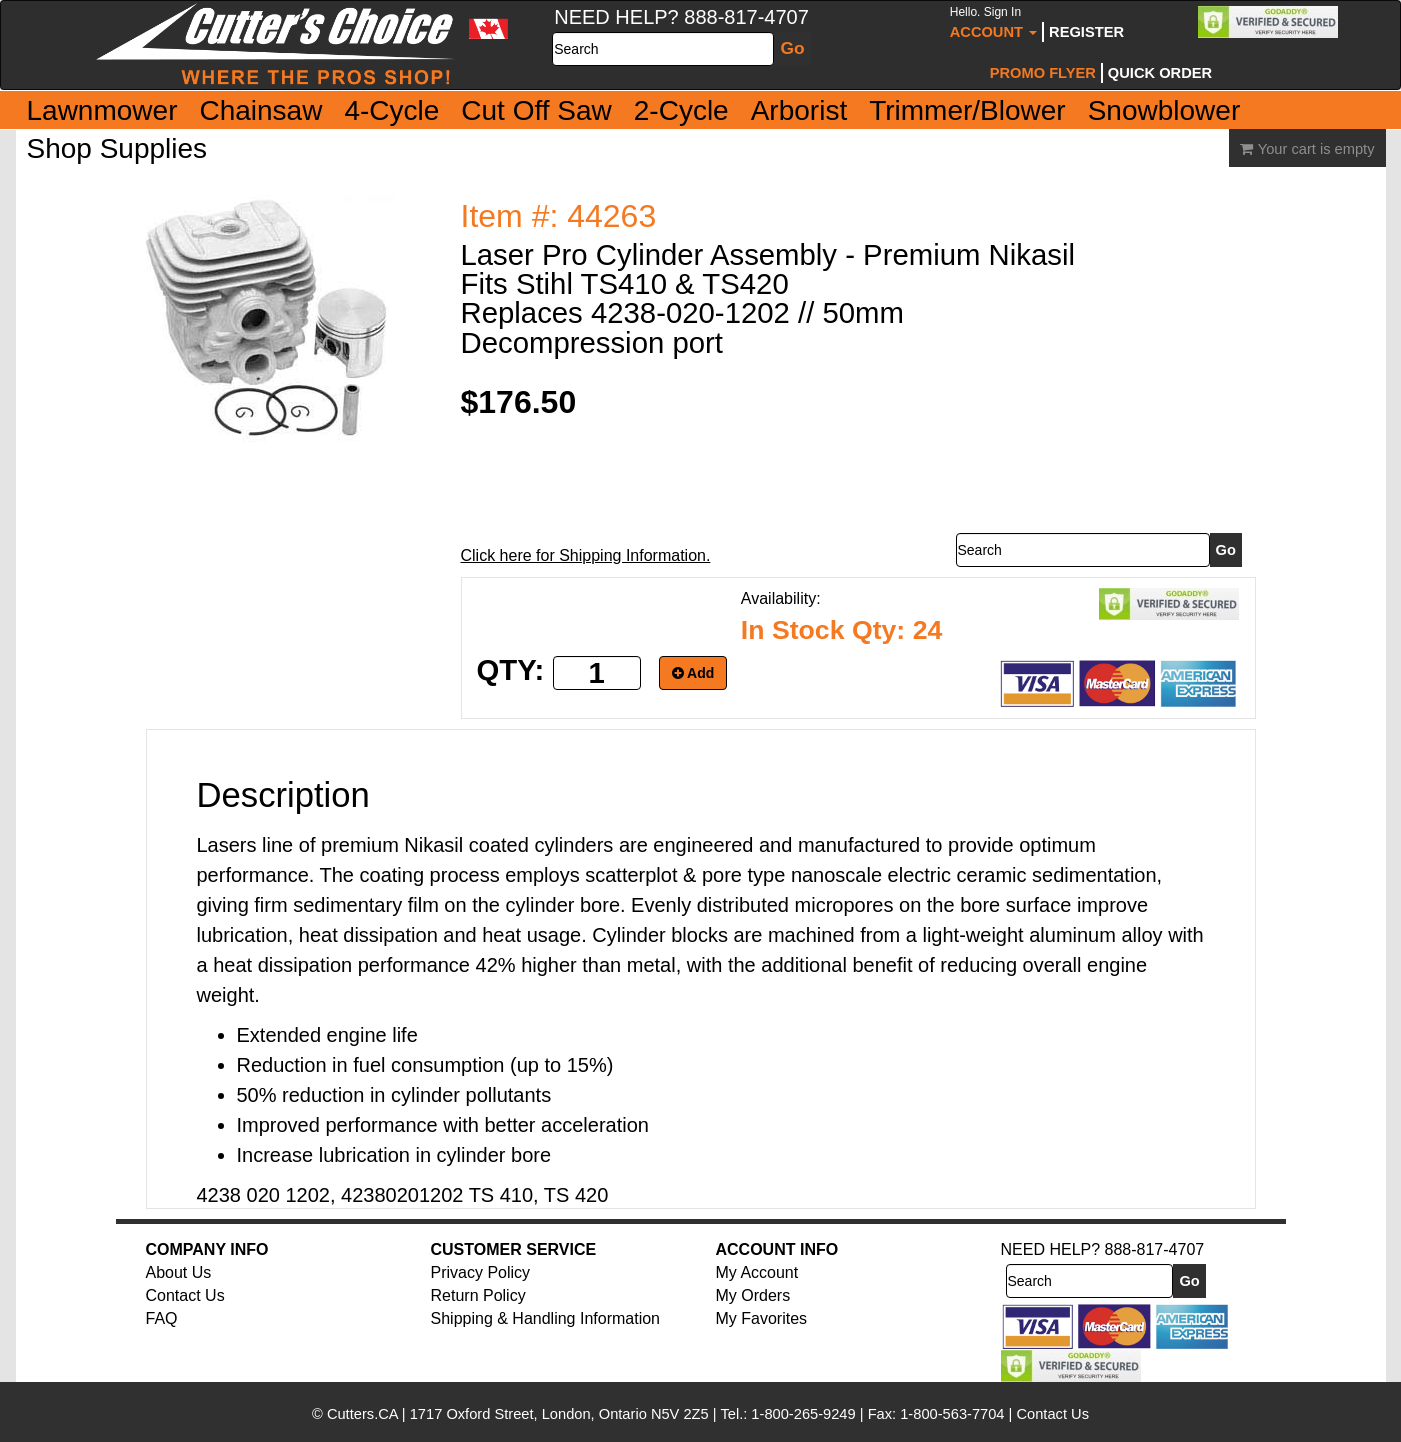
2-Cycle (681, 110)
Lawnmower (102, 110)
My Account (757, 1272)
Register (1086, 32)
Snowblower (1164, 110)
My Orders (753, 1295)
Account (993, 22)
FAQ (162, 1318)
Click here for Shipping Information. (586, 555)
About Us (179, 1272)
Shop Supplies (117, 148)
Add (693, 673)
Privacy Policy (481, 1272)
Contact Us (185, 1295)
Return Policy (478, 1295)
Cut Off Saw (536, 110)
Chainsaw (260, 110)
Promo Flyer (1043, 73)
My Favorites (762, 1318)
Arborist (799, 110)
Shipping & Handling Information (545, 1318)
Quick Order (1160, 73)
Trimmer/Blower (967, 110)
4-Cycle (391, 110)
